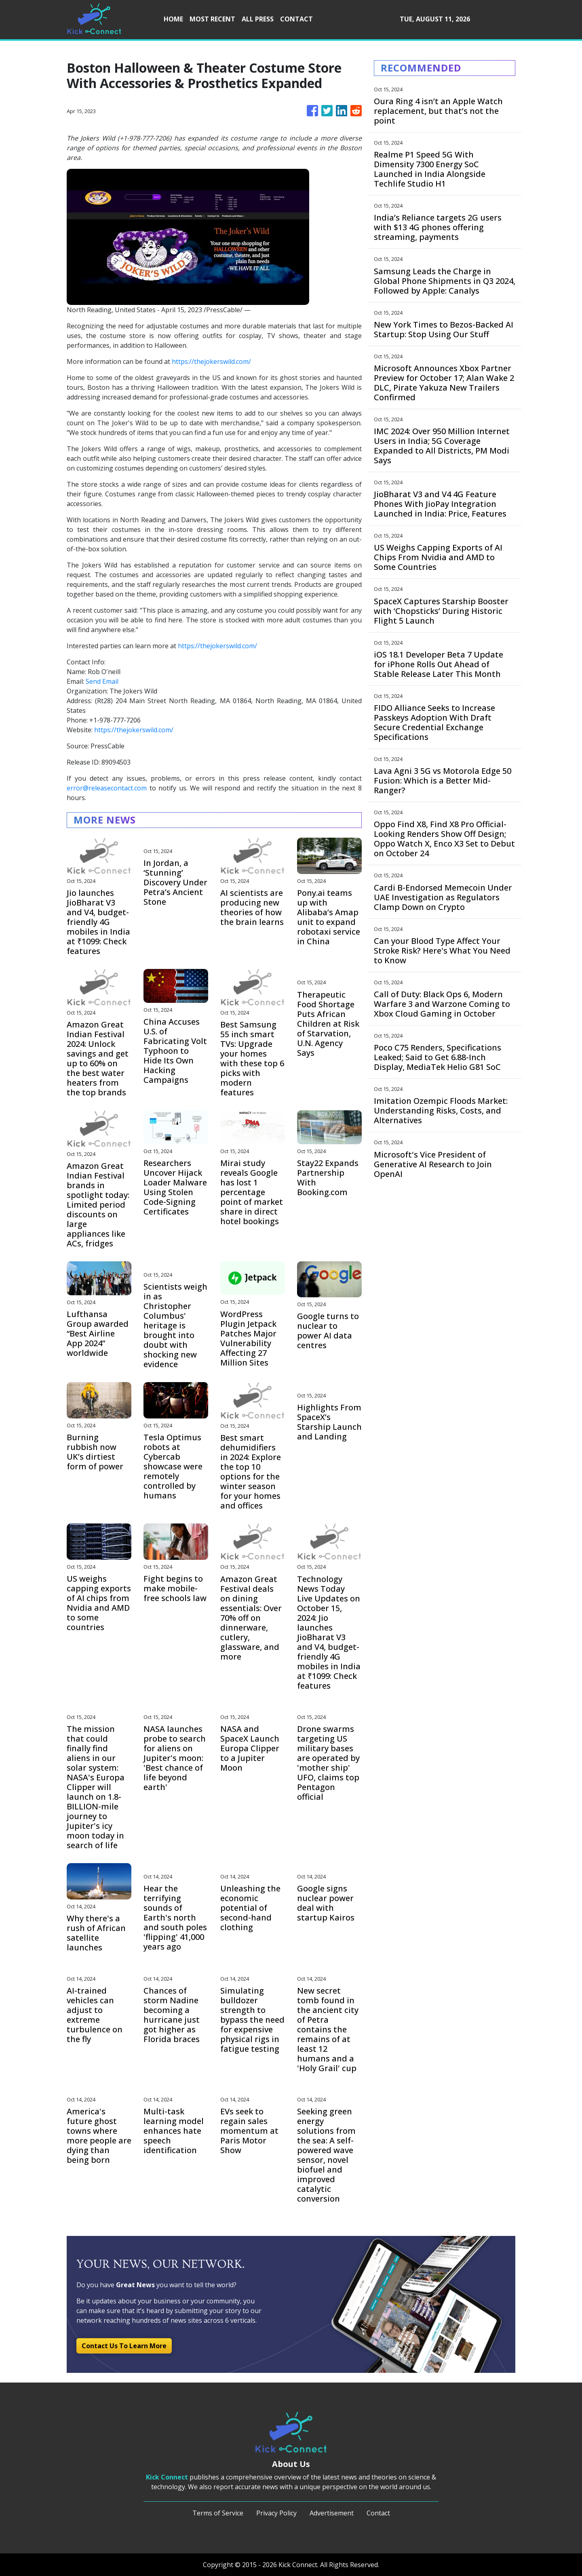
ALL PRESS (258, 19)
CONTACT (296, 19)
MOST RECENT (212, 19)
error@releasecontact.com (107, 788)
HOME (173, 19)
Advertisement (332, 2513)
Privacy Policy (276, 2513)
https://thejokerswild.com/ (211, 361)
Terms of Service (217, 2513)
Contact (378, 2513)
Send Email (102, 681)
